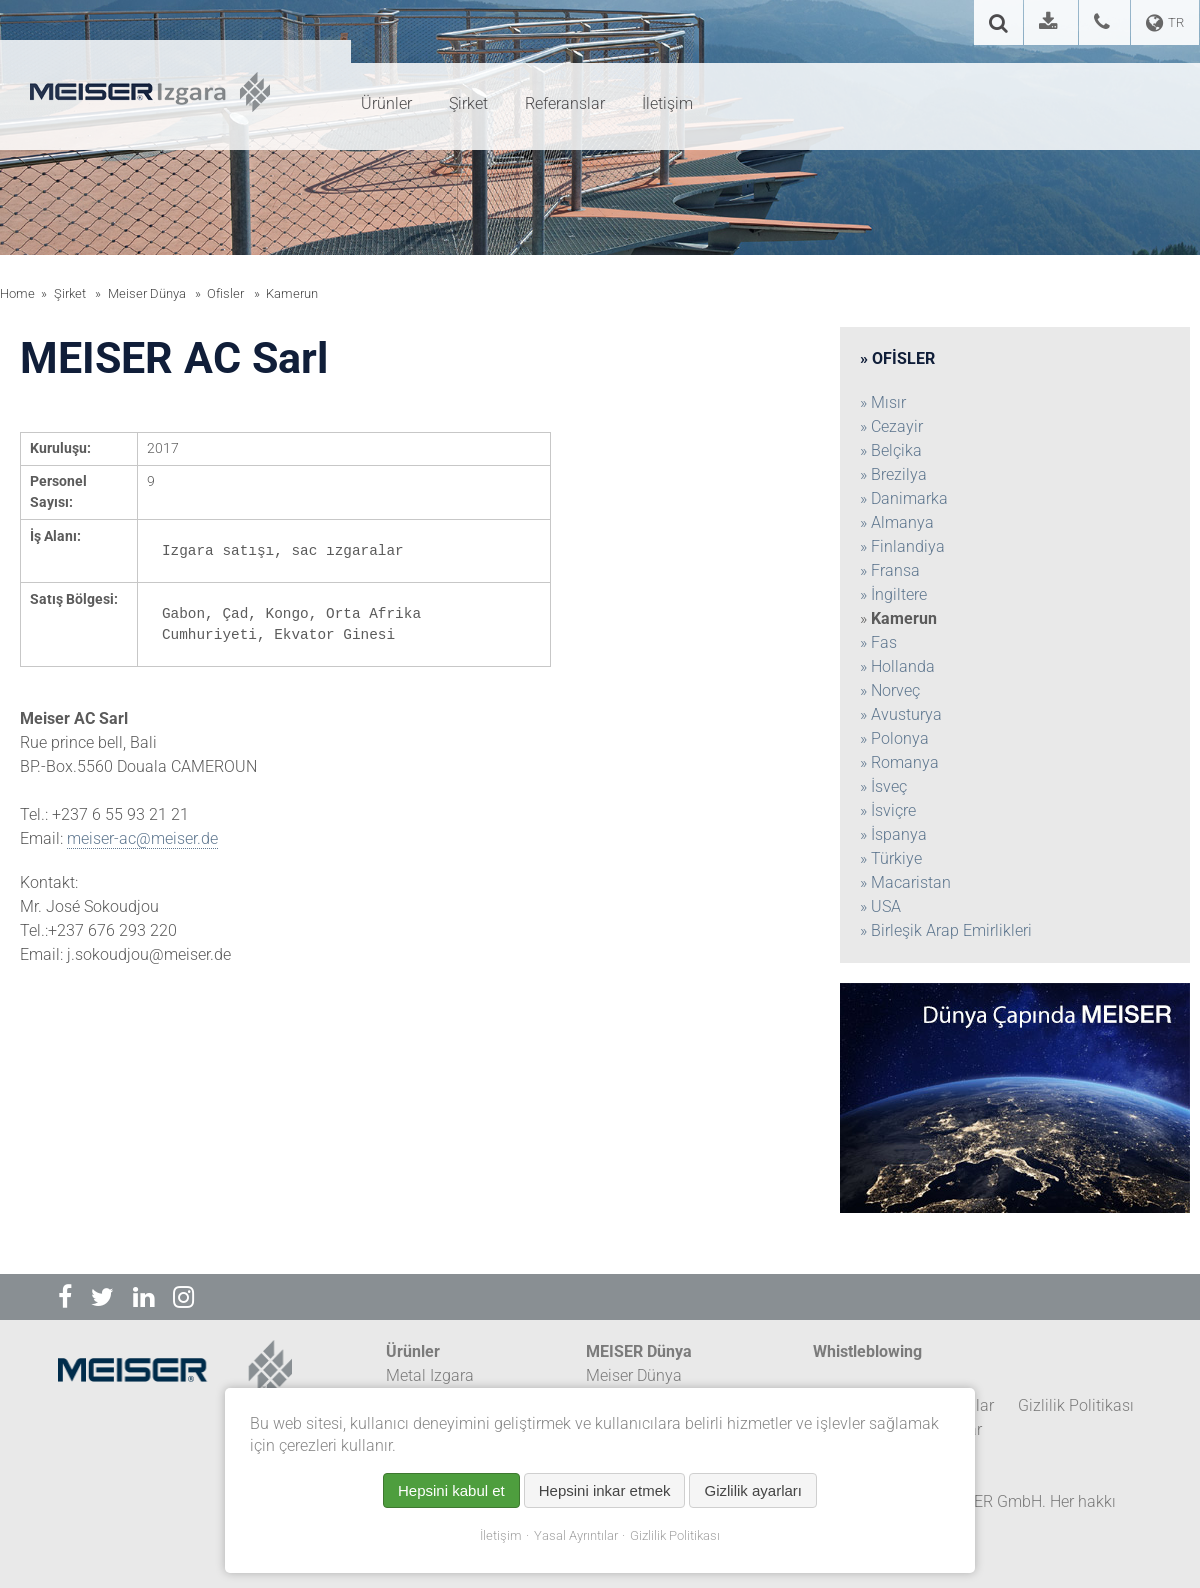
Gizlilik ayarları (753, 1490)
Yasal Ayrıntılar (576, 1535)
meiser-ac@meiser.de (142, 838)
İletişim (501, 1535)
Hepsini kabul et (451, 1490)
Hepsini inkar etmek (605, 1490)
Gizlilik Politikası (675, 1535)
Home (17, 293)
